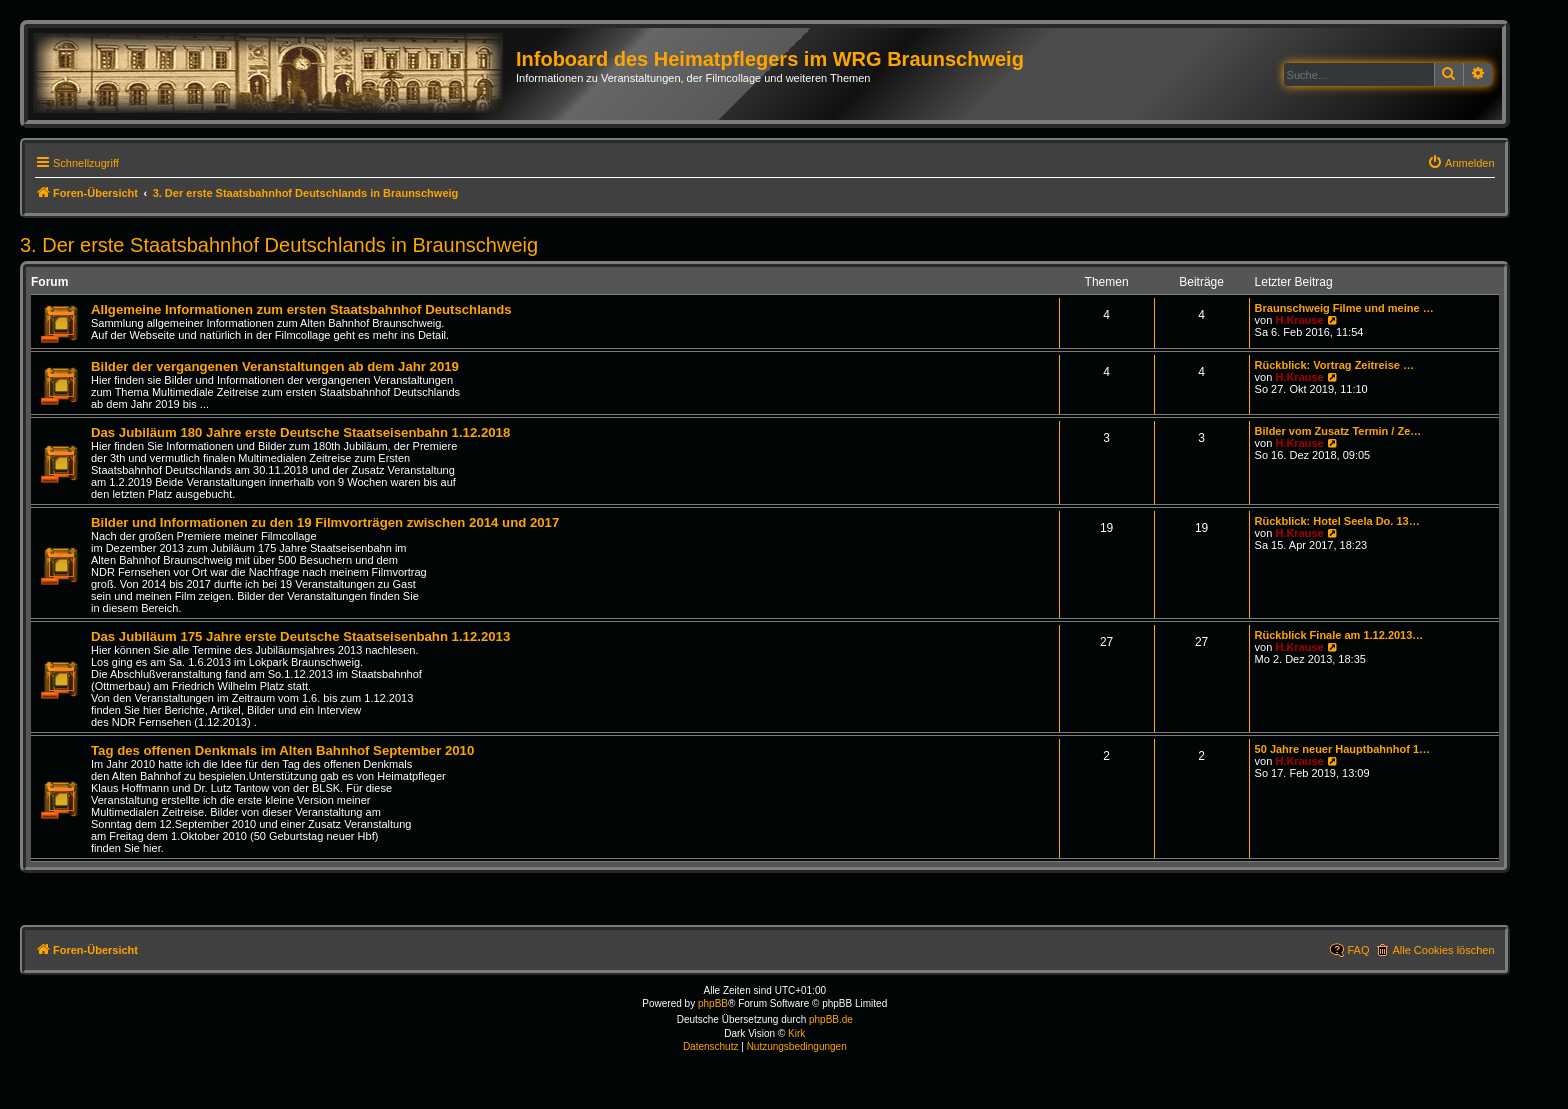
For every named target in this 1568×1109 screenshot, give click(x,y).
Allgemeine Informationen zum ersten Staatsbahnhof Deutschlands (301, 309)
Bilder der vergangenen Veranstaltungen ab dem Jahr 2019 (275, 366)
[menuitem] (1461, 163)
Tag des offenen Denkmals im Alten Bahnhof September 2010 (282, 750)
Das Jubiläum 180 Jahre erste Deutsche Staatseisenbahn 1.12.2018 (300, 432)
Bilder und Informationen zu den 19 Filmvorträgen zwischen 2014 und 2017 (325, 522)
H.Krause (1299, 320)
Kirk (796, 1033)
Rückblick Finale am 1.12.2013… (1339, 635)
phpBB (713, 1003)
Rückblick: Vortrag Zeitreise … (1334, 365)
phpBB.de (831, 1019)
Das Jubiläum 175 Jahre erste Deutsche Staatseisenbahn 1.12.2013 (300, 636)
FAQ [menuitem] (1358, 950)
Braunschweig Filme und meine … (1344, 308)
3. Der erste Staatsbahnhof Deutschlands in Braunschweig (279, 245)
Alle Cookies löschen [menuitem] (1443, 950)
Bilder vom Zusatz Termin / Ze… (1338, 431)
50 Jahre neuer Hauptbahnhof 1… (1342, 749)
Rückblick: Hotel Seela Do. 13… (1337, 521)
